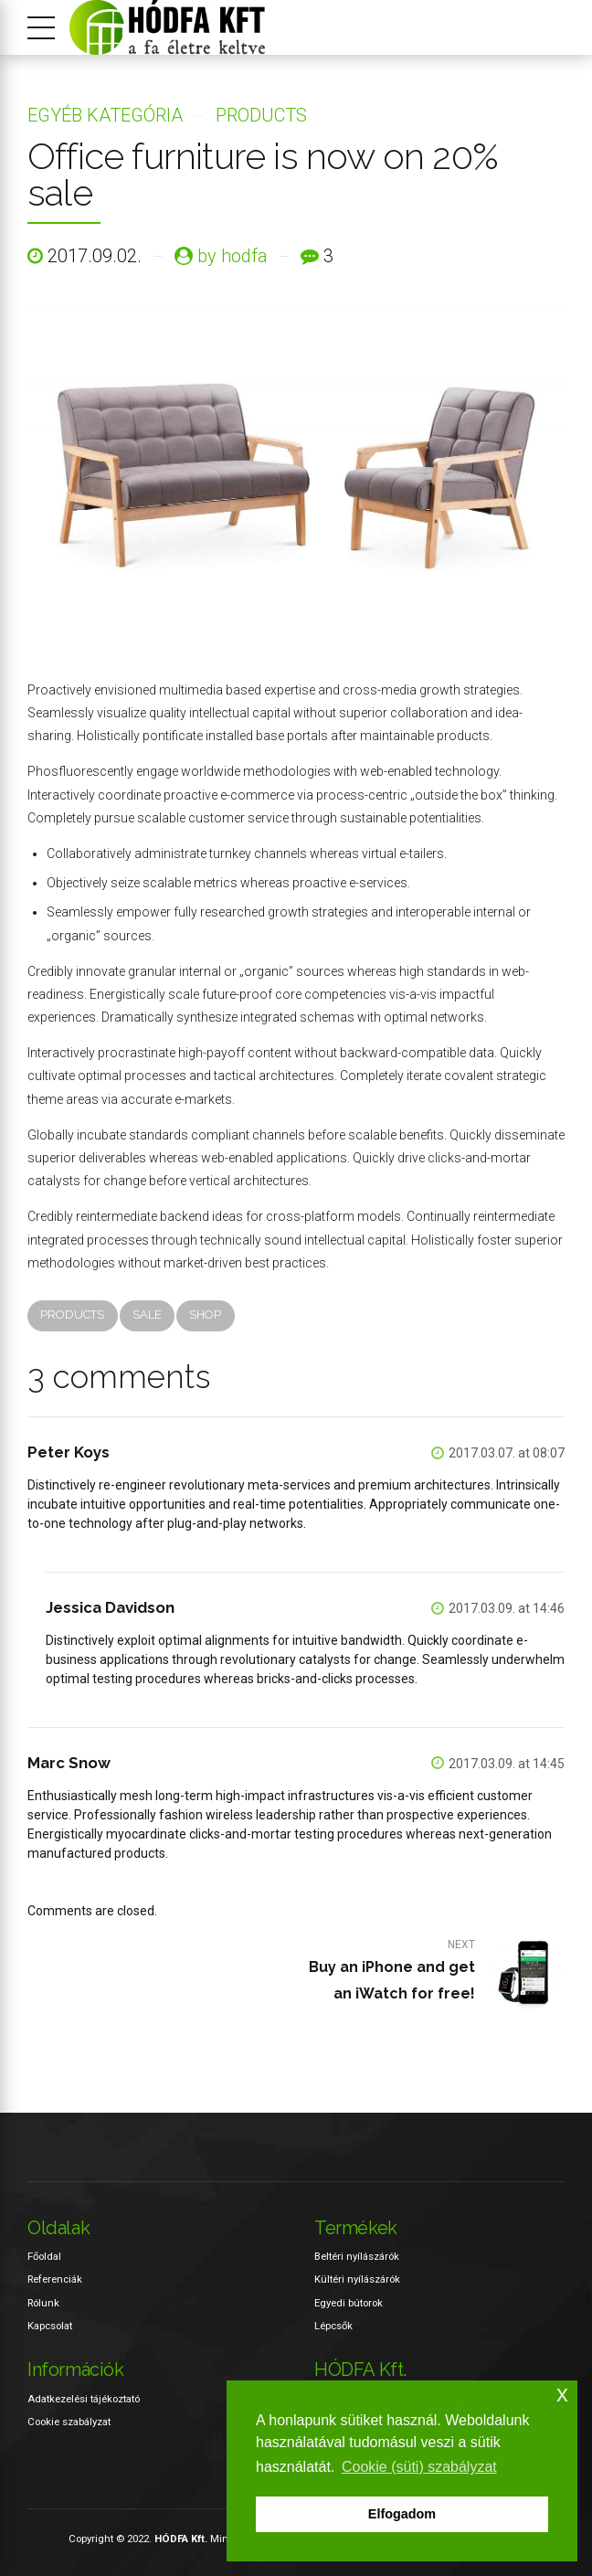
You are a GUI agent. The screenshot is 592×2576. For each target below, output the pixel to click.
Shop (205, 1315)
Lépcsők (333, 2325)
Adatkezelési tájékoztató (83, 2398)
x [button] (562, 2393)
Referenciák (54, 2280)
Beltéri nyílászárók (356, 2256)
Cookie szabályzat (69, 2421)
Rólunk (43, 2302)
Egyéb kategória (105, 115)
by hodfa (232, 256)
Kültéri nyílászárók (357, 2280)
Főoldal (44, 2256)
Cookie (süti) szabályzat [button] (419, 2467)
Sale (147, 1315)
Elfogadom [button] (402, 2514)
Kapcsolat (49, 2325)
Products (261, 115)
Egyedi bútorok (348, 2302)
